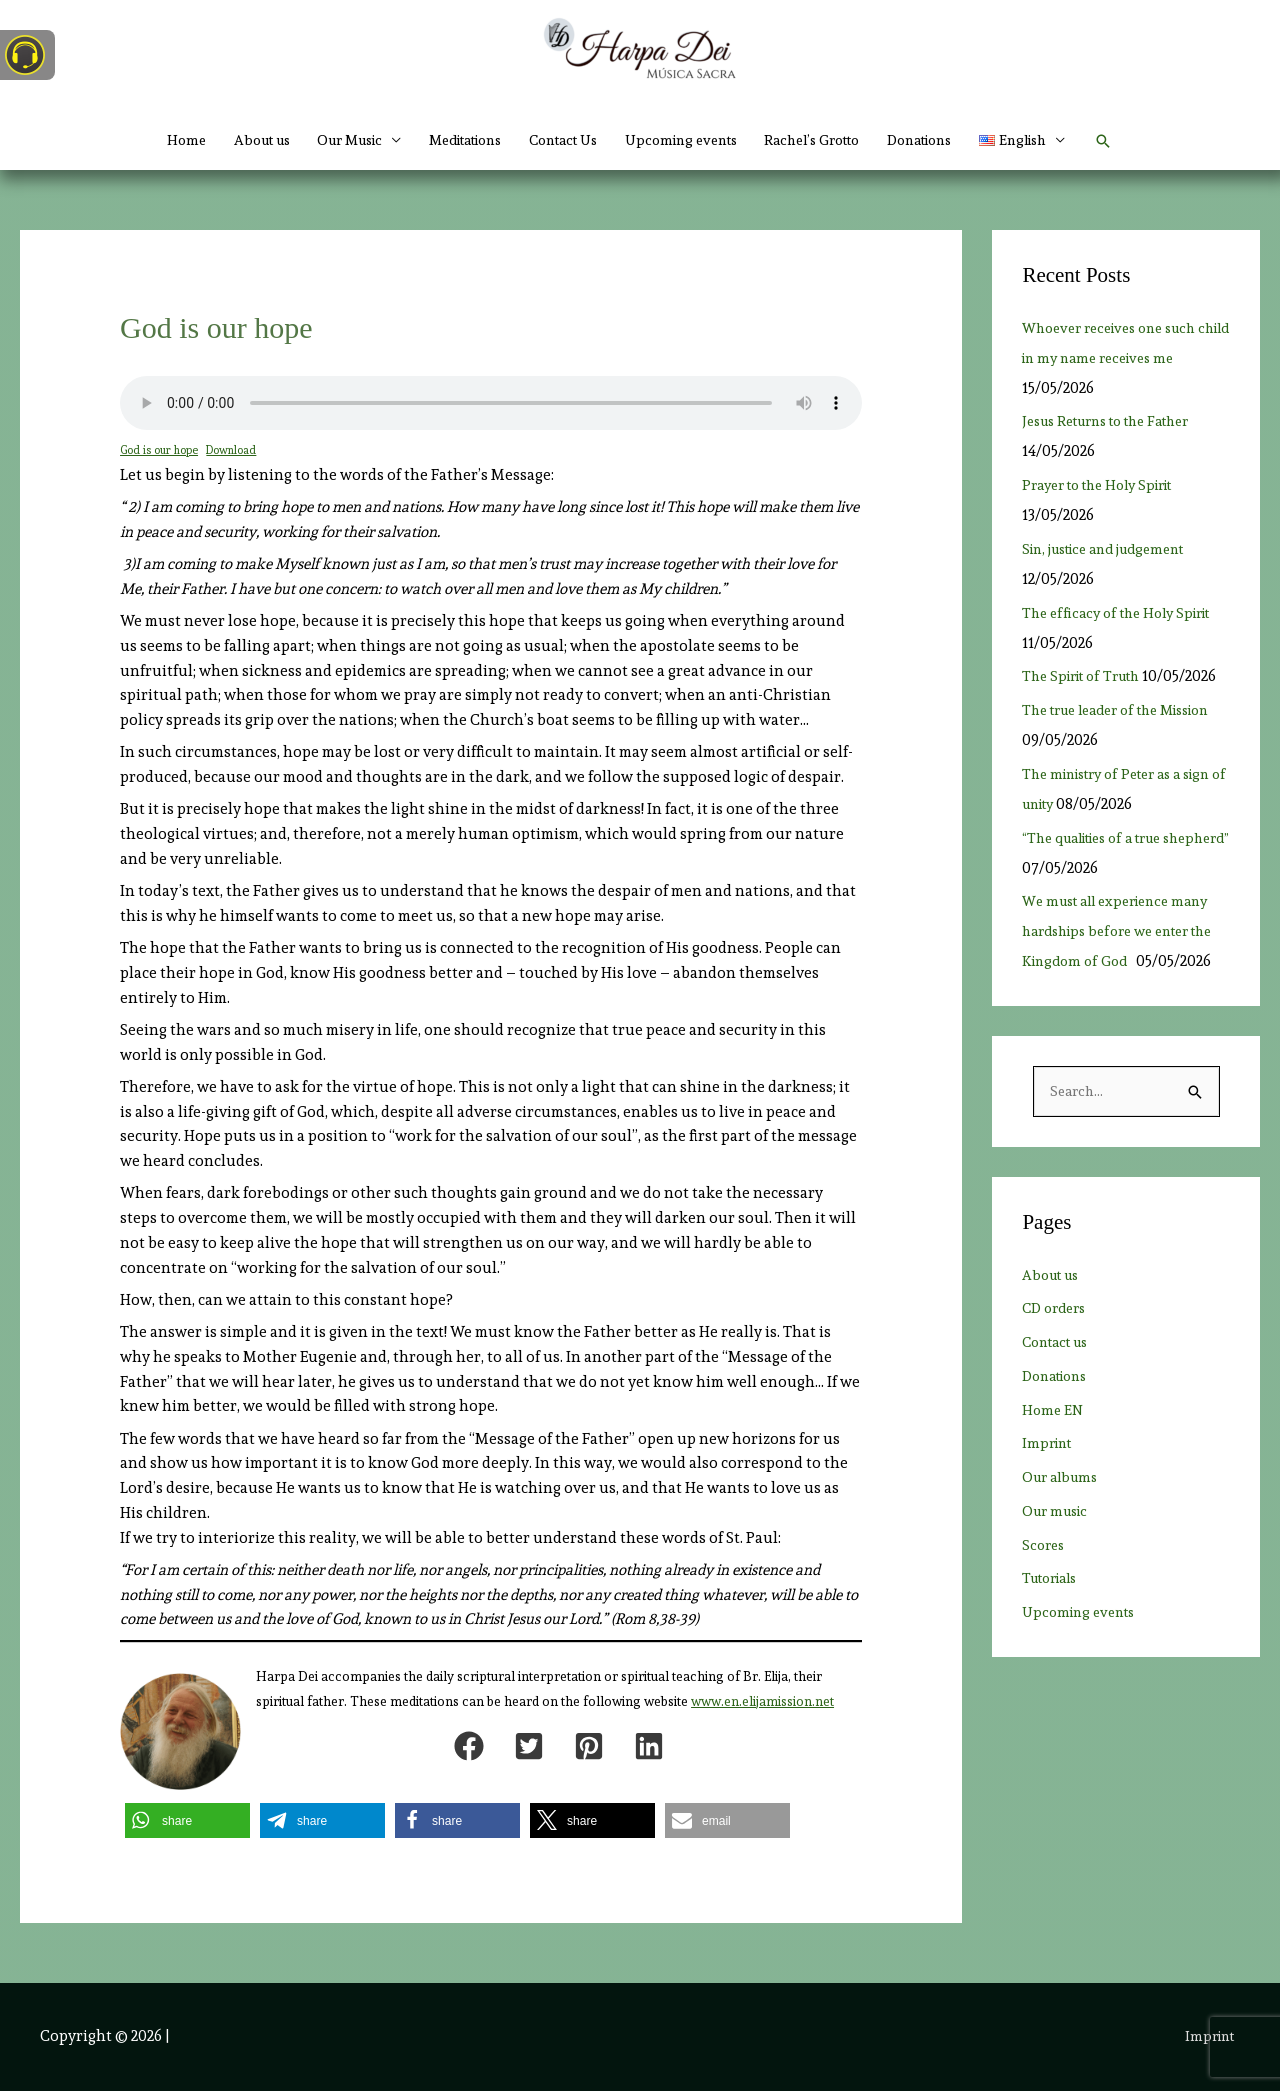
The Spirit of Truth (1088, 676)
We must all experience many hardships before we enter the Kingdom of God (1124, 961)
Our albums (1063, 1539)
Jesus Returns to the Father (1118, 421)
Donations (955, 140)
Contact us (1060, 1404)
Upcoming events (689, 140)
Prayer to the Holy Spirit (1113, 485)
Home (135, 140)
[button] (1069, 140)
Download (237, 450)
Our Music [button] (317, 140)
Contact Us (559, 140)
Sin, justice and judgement (1119, 549)
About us (218, 140)
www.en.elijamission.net (762, 1701)
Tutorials (1054, 1640)
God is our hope (161, 450)
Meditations (446, 140)
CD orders (1057, 1370)
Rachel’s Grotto (834, 140)
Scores (1045, 1607)
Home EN (1054, 1472)
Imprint (1049, 1505)
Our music (1058, 1573)
